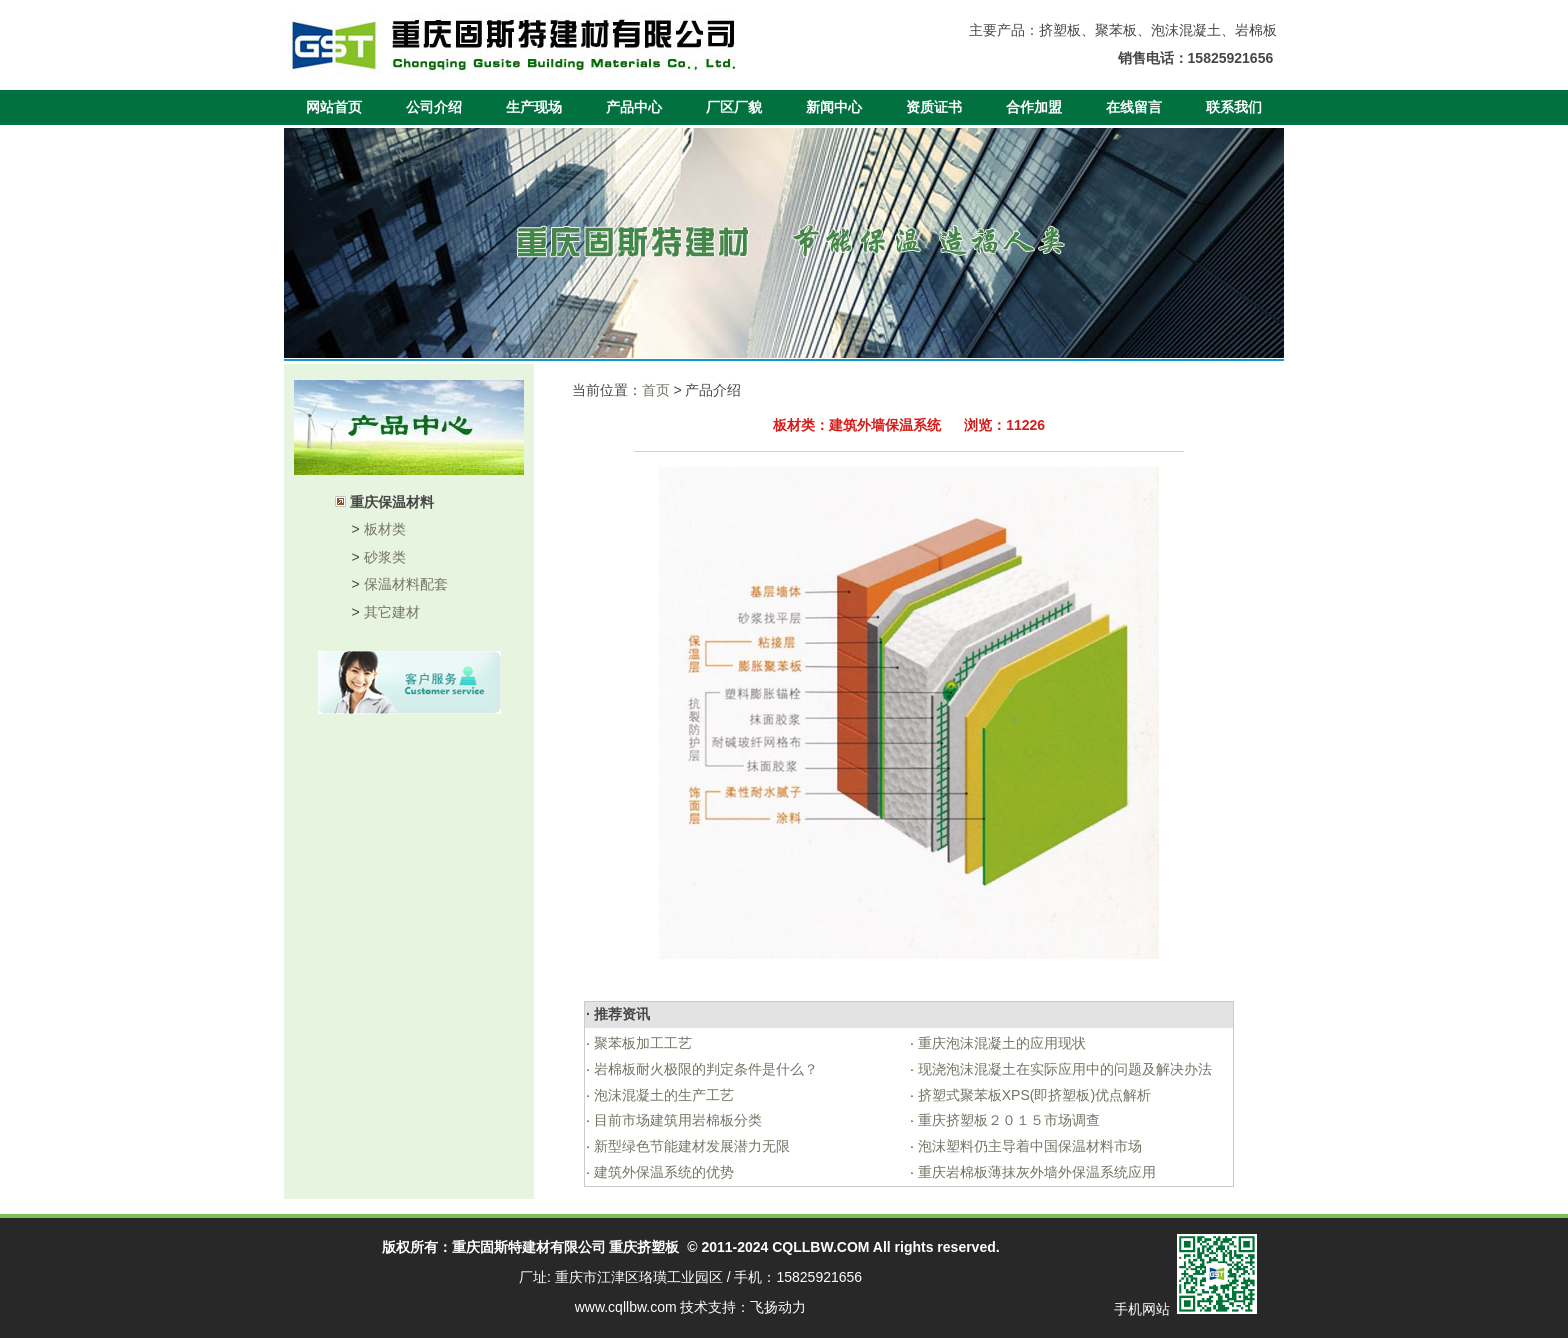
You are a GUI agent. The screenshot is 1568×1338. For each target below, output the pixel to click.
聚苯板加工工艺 (641, 1043)
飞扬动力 (778, 1307)
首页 (656, 390)
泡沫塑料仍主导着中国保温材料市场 (1028, 1146)
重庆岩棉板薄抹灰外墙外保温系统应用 (1035, 1172)
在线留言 (1134, 107)
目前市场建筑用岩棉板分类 (676, 1120)
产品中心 (634, 107)
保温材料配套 (406, 584)
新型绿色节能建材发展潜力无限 (690, 1146)
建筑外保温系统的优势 (662, 1172)
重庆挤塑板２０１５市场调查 (1007, 1120)
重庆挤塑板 (644, 1247)
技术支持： (715, 1307)
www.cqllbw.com (626, 1307)
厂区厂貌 (734, 107)
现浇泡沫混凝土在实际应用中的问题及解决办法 (1063, 1069)
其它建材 (392, 612)
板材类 (385, 529)
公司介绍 (434, 107)
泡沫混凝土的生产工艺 (662, 1095)
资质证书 (934, 107)
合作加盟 (1034, 107)
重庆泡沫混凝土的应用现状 (1000, 1043)
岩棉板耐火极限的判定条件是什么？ (704, 1069)
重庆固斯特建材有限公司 (529, 1247)
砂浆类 (385, 557)
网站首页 (334, 107)
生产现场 (534, 107)
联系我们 (1234, 107)
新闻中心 (834, 107)
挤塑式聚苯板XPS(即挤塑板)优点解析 (1032, 1095)
